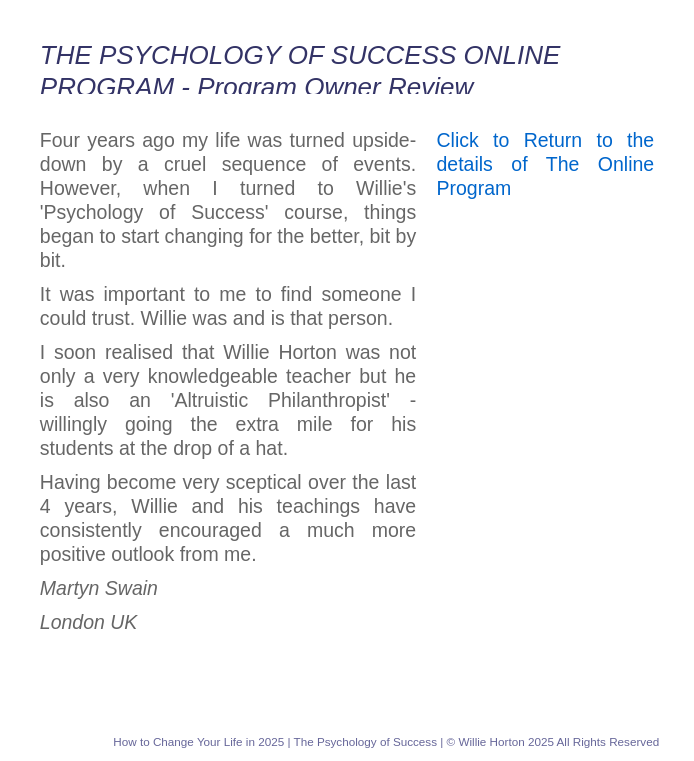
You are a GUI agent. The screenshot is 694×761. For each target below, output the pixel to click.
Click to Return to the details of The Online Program (546, 164)
